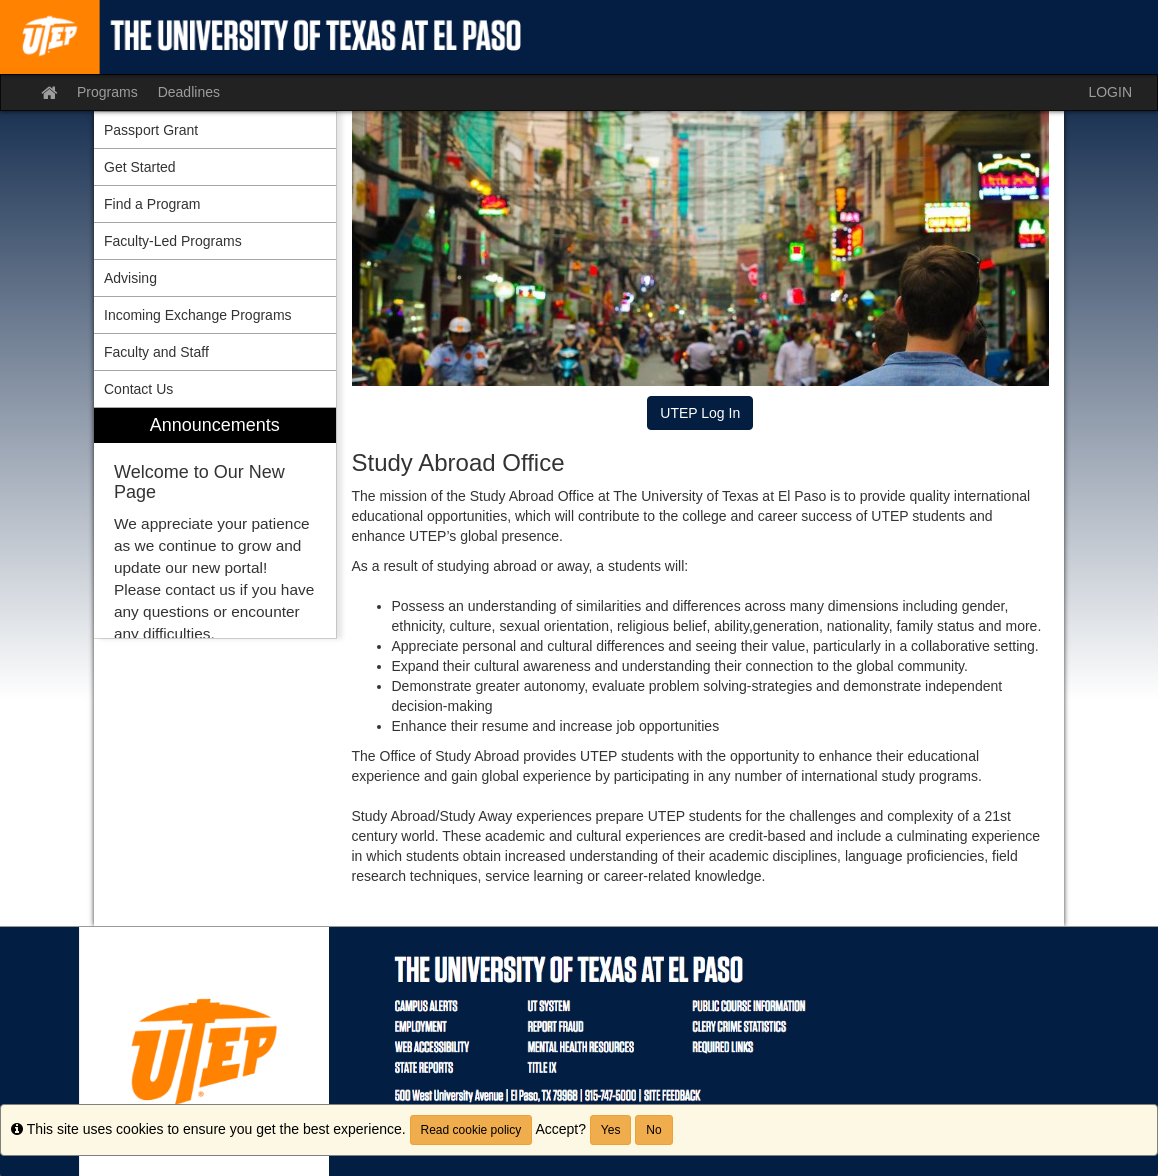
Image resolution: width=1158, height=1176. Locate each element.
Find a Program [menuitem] (152, 204)
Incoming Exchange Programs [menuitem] (198, 315)
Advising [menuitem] (130, 278)
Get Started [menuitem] (140, 167)
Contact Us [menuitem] (138, 389)
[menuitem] (215, 523)
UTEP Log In (700, 413)
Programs (107, 92)
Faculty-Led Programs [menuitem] (173, 241)
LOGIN (1110, 92)
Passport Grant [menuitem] (151, 130)
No (653, 1130)
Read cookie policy (471, 1130)
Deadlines (189, 92)
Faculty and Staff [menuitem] (156, 352)
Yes (611, 1130)
